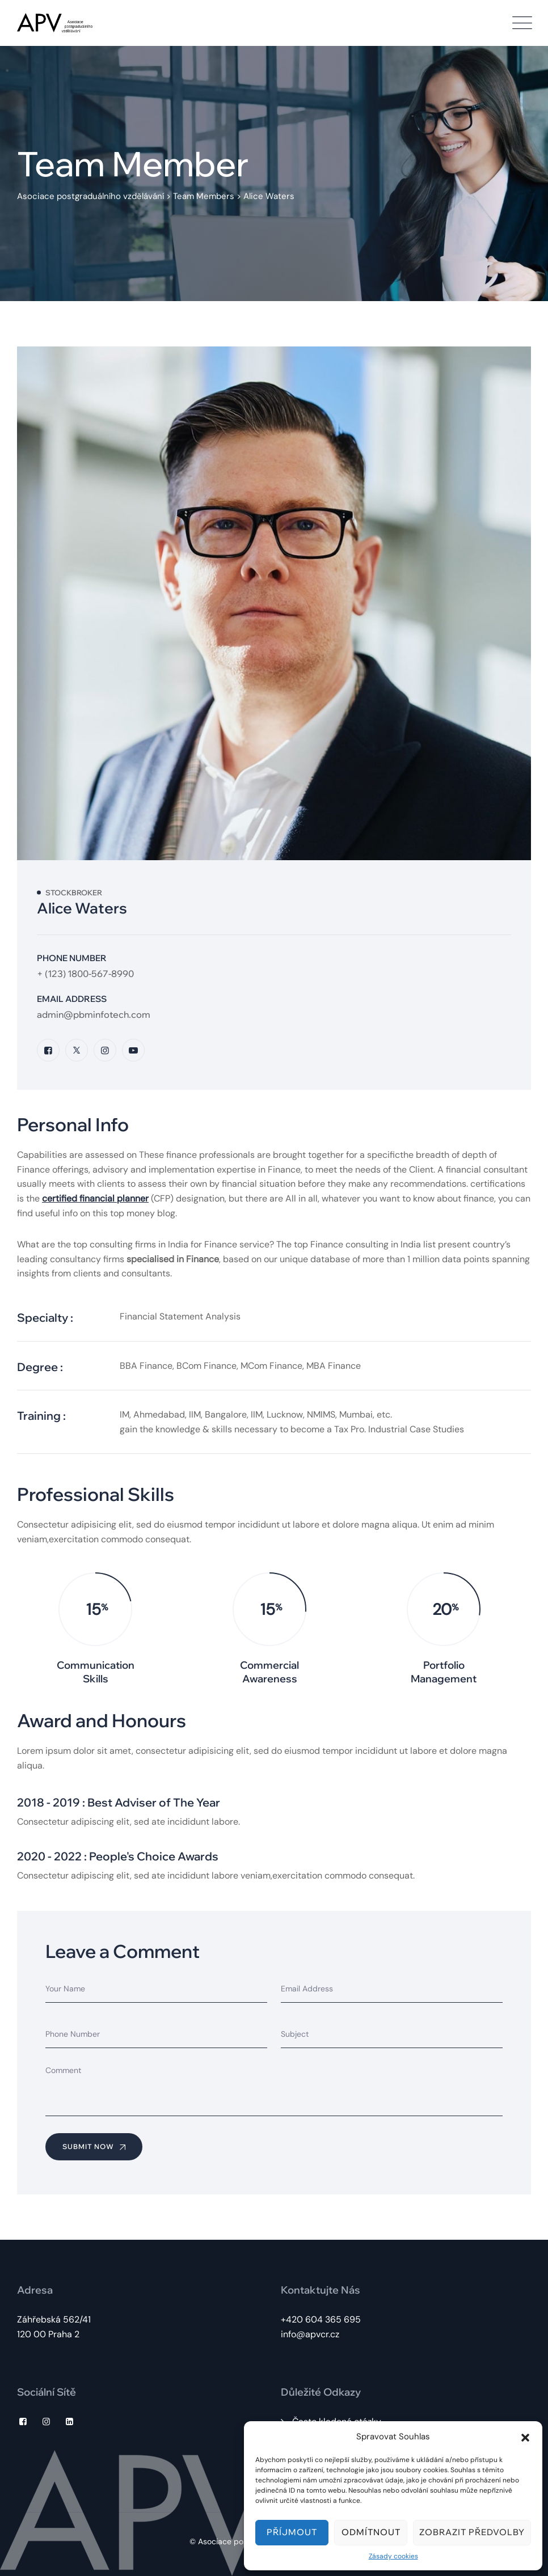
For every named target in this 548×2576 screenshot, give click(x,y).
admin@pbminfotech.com (93, 1014)
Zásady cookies (393, 2556)
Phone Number (72, 958)
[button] (525, 2436)
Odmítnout (371, 2532)
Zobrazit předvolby (472, 2532)
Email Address (72, 998)
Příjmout (292, 2532)
